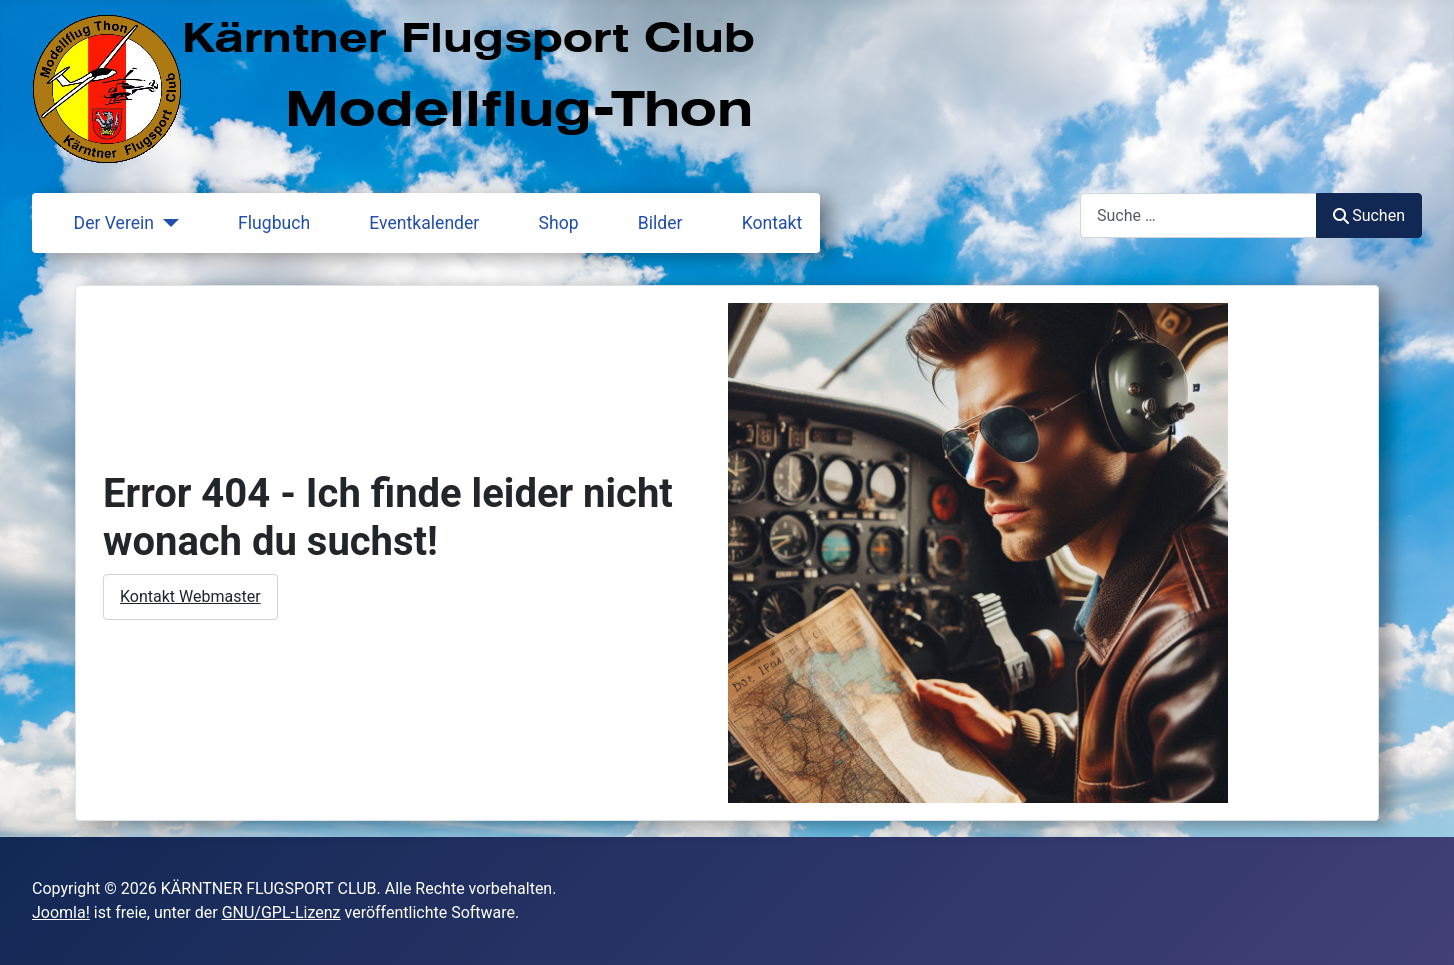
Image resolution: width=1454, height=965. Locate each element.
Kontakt (760, 223)
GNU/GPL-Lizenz (281, 912)
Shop (547, 223)
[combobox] (1198, 215)
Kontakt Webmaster (190, 596)
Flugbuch (262, 223)
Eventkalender (412, 223)
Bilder (648, 223)
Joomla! (61, 912)
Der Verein (102, 223)
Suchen (1369, 215)
